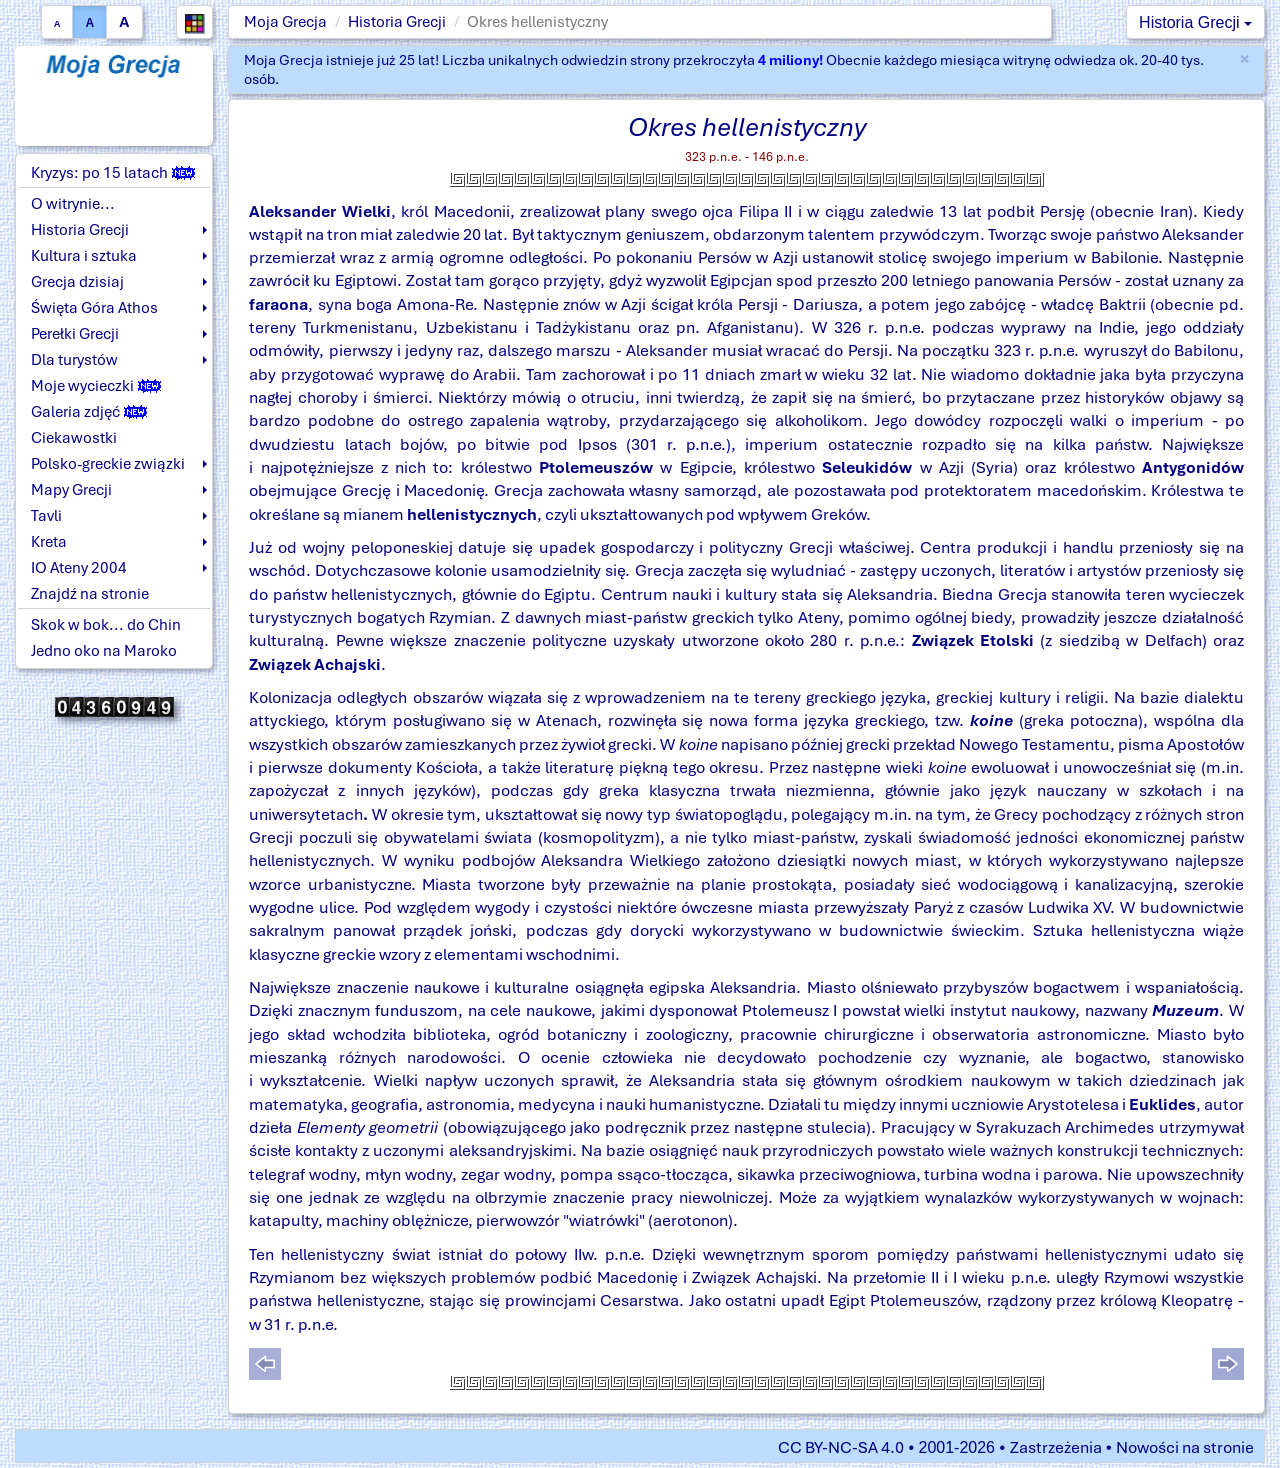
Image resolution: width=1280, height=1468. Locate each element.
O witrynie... (73, 204)
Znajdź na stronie (90, 594)
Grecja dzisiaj (77, 282)
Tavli (46, 516)
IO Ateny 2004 (79, 568)
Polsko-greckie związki (108, 464)
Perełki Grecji (75, 334)
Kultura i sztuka (84, 256)
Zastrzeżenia (1056, 1447)
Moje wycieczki (96, 386)
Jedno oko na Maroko (104, 651)
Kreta (49, 542)
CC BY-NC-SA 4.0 (841, 1447)
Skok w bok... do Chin (106, 625)
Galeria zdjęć (89, 412)
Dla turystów (74, 360)
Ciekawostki (74, 438)
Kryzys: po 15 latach (113, 173)
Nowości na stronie (1185, 1447)
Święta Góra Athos (94, 308)
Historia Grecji (397, 22)
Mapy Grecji (71, 490)
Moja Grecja (285, 22)
